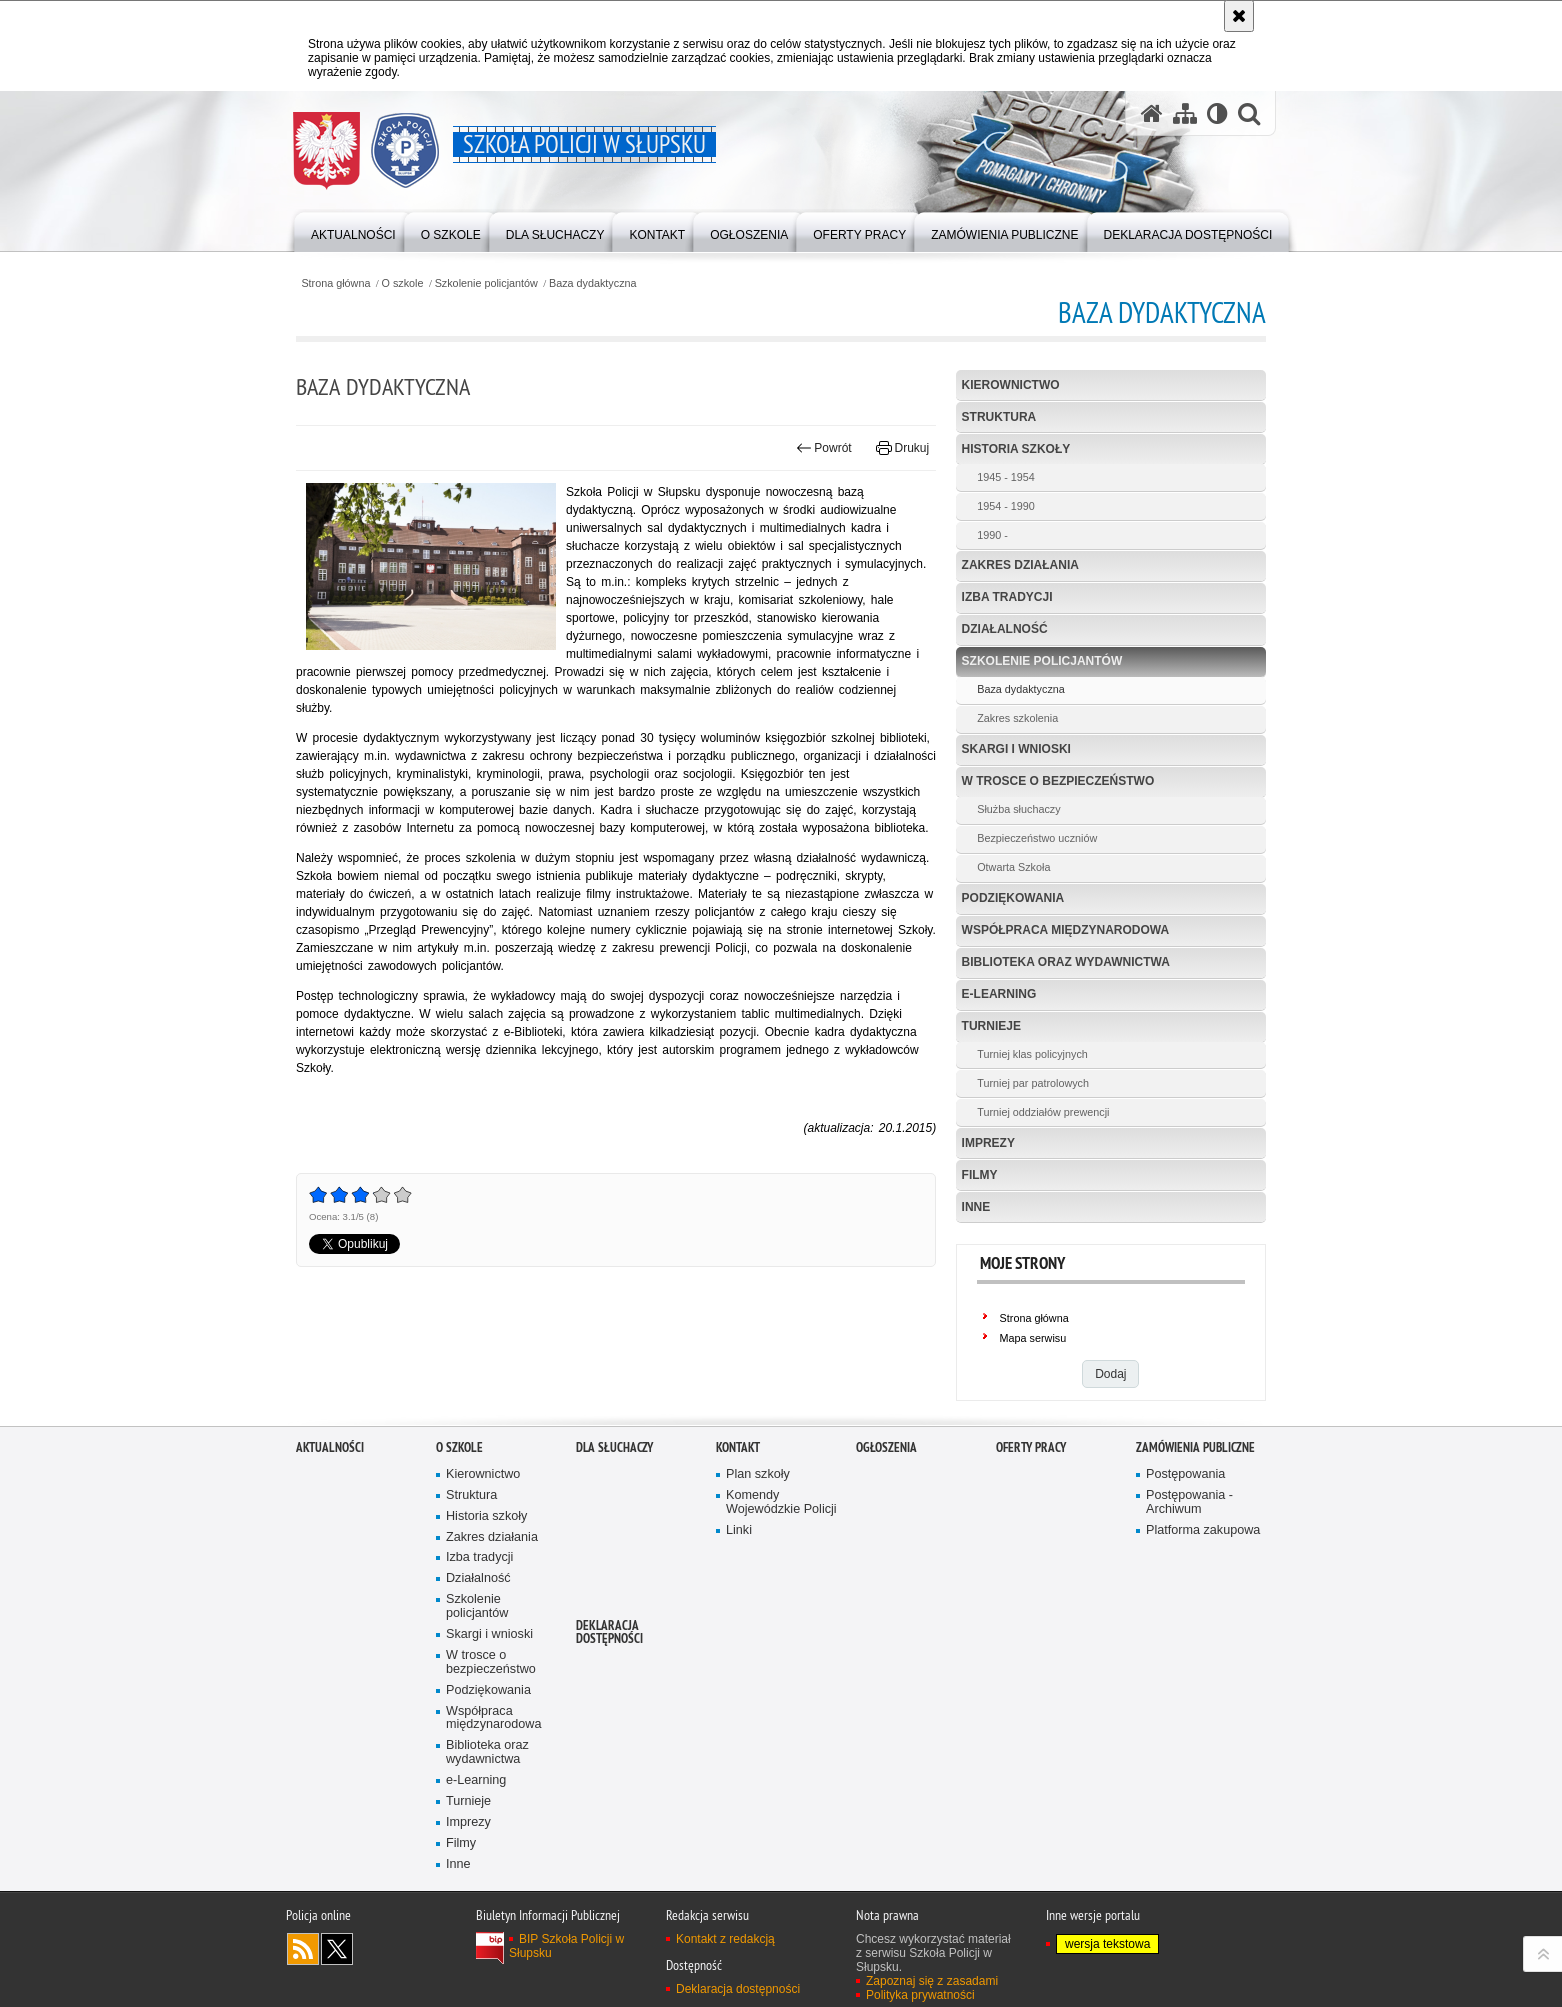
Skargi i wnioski (1016, 749)
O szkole (403, 283)
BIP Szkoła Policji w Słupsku (566, 1946)
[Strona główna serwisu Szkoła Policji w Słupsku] (1152, 113)
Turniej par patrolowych (1033, 1083)
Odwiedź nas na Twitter (337, 1949)
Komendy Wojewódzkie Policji (781, 1502)
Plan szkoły (758, 1474)
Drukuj (902, 448)
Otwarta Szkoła (1013, 867)
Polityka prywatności (920, 1995)
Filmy (980, 1175)
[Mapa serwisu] (1185, 113)
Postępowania (1185, 1474)
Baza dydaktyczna (593, 283)
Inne (976, 1207)
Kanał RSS (303, 1949)
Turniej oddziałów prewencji (1043, 1112)
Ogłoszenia (886, 1447)
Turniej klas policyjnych (1032, 1054)
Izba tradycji (1007, 597)
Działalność (1005, 629)
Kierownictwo (1011, 385)
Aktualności (330, 1447)
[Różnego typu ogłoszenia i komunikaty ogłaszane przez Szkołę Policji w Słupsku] (749, 230)
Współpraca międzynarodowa (1066, 930)
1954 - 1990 (1006, 506)
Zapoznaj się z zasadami (932, 1981)
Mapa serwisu (1033, 1338)
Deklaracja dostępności (609, 1632)
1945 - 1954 (1006, 477)
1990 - (992, 535)
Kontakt (738, 1447)
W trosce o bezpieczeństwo (1058, 781)
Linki (739, 1530)
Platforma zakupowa (1203, 1530)
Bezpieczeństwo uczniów (1037, 838)
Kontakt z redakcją (725, 1939)
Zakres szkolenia (1017, 718)
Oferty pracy (1031, 1447)
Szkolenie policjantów (486, 283)
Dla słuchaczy (614, 1447)
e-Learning (999, 994)
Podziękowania (1013, 898)
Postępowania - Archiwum (1189, 1502)
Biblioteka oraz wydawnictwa (1066, 962)
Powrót (824, 448)
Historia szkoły (1016, 449)
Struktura (999, 417)
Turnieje (991, 1026)
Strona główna (335, 283)
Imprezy (988, 1143)
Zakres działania (1020, 565)
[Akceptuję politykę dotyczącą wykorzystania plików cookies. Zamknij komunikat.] (1239, 16)
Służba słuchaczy (1018, 809)
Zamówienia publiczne (1195, 1447)
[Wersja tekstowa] (1217, 113)
